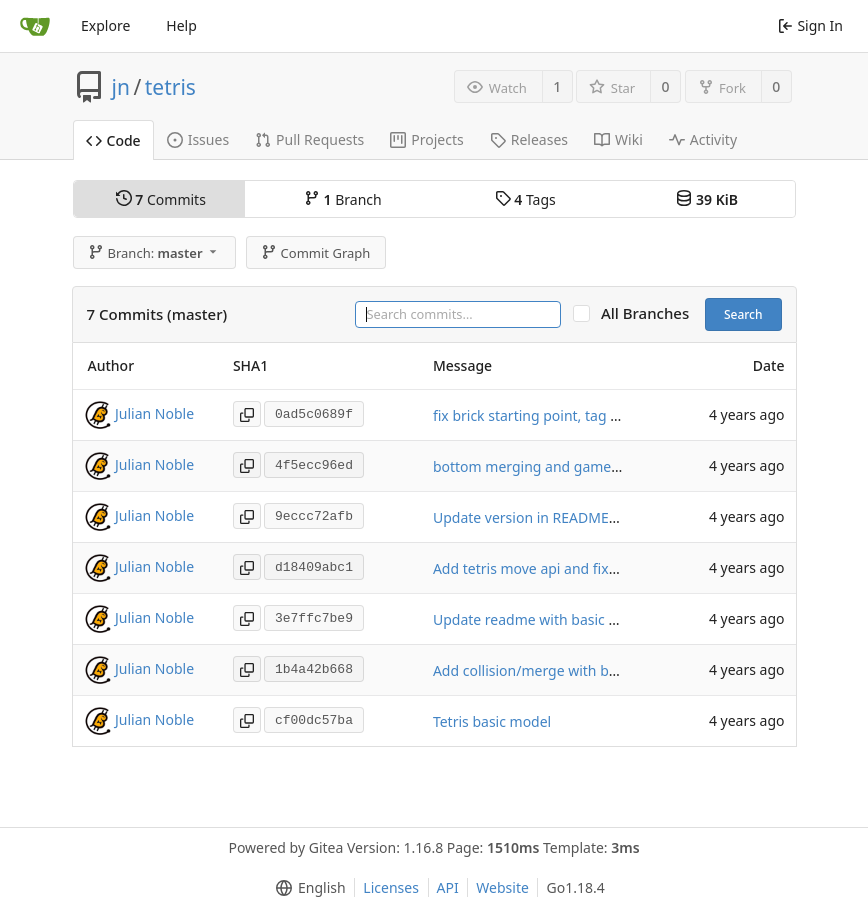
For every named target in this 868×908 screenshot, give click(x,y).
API (448, 887)
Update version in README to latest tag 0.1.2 (579, 517)
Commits (161, 199)
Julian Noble (154, 413)
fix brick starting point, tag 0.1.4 (537, 415)
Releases (529, 139)
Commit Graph (315, 253)
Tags (525, 199)
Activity (703, 139)
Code (113, 140)
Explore (105, 25)
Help (181, 25)
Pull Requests (309, 139)
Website (502, 887)
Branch (343, 199)
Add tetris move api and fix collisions (553, 568)
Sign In (810, 25)
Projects (426, 139)
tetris (170, 87)
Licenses (391, 887)
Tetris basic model (492, 721)
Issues (198, 139)
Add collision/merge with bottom (541, 670)
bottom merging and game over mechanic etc (583, 466)
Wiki (618, 139)
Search (743, 314)
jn (121, 87)
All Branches (651, 313)
